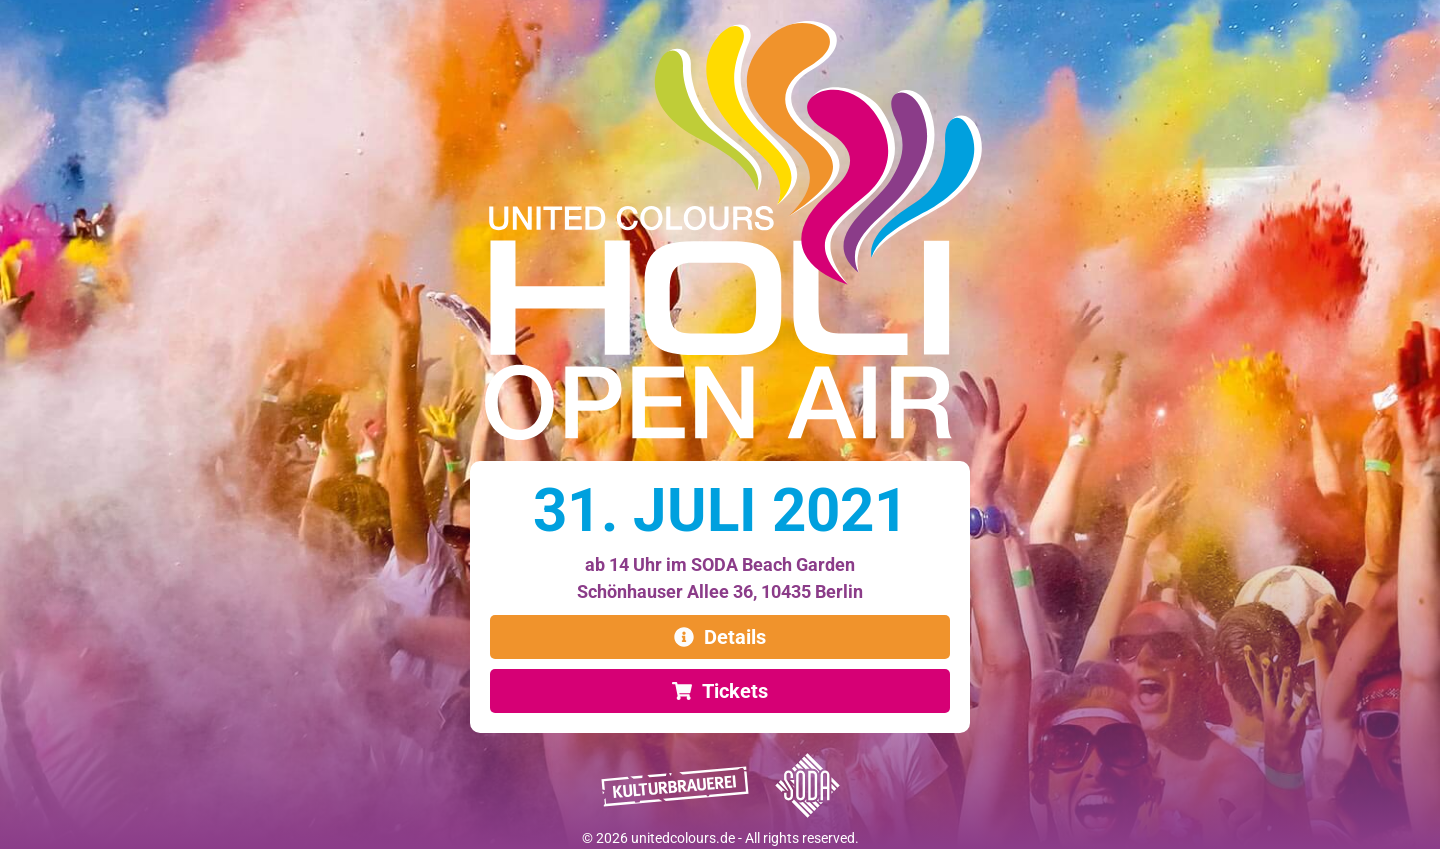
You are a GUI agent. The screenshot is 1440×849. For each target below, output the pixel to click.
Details (735, 637)
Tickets (735, 691)
